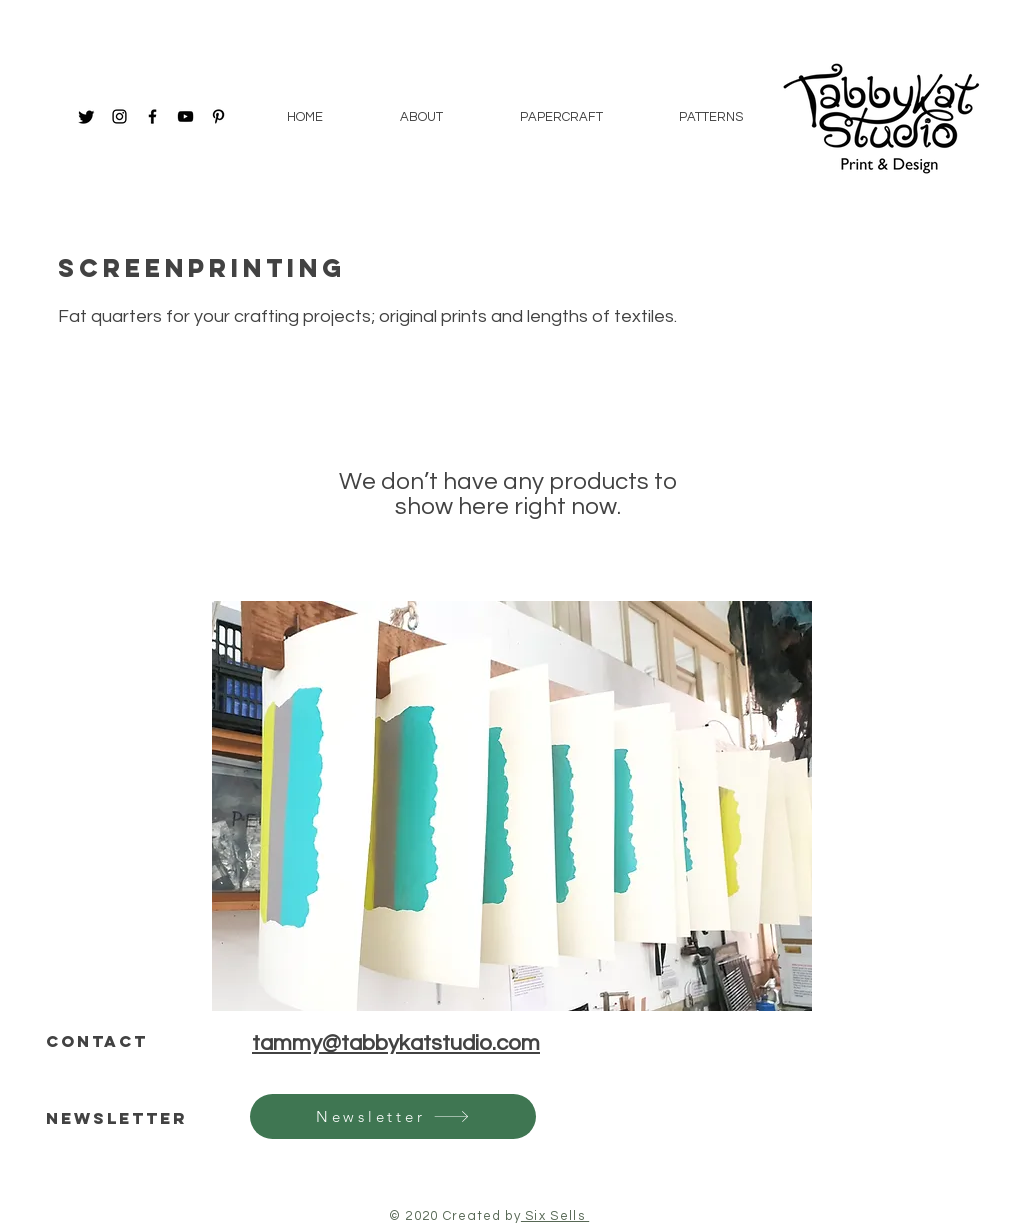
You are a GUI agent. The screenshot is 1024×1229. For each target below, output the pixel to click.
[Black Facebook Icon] (152, 116)
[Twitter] (86, 116)
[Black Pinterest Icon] (218, 116)
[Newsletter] (393, 1116)
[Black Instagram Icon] (119, 116)
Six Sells (555, 1216)
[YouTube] (185, 116)
